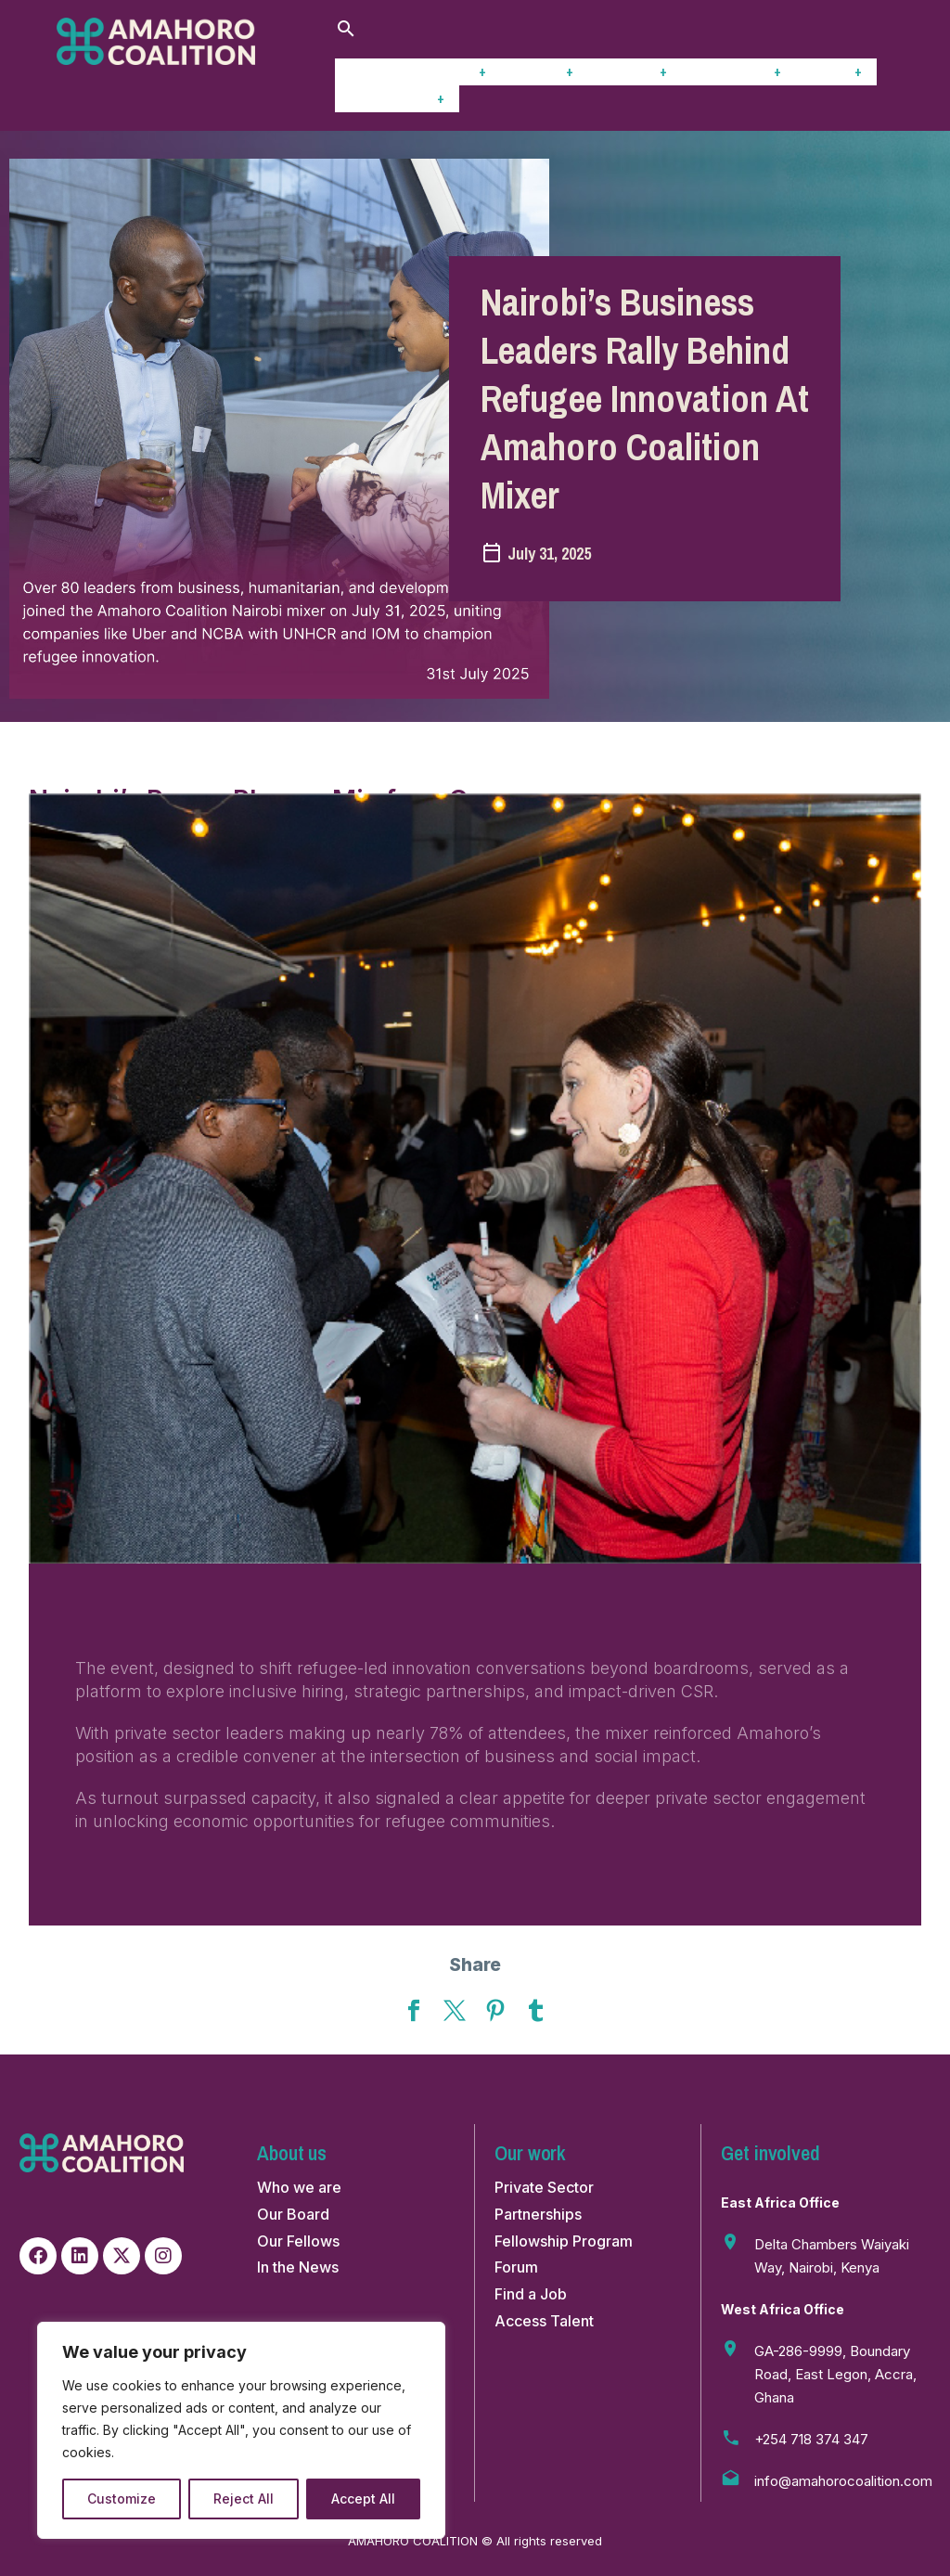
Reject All (243, 2498)
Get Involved (397, 98)
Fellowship (739, 71)
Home (367, 71)
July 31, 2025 (549, 554)
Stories (544, 71)
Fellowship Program (563, 2241)
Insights (635, 71)
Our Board (293, 2214)
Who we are (299, 2187)
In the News (298, 2267)
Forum (836, 71)
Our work (450, 71)
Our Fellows (298, 2241)
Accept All (363, 2498)
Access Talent (544, 2321)
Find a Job (530, 2294)
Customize (121, 2498)
